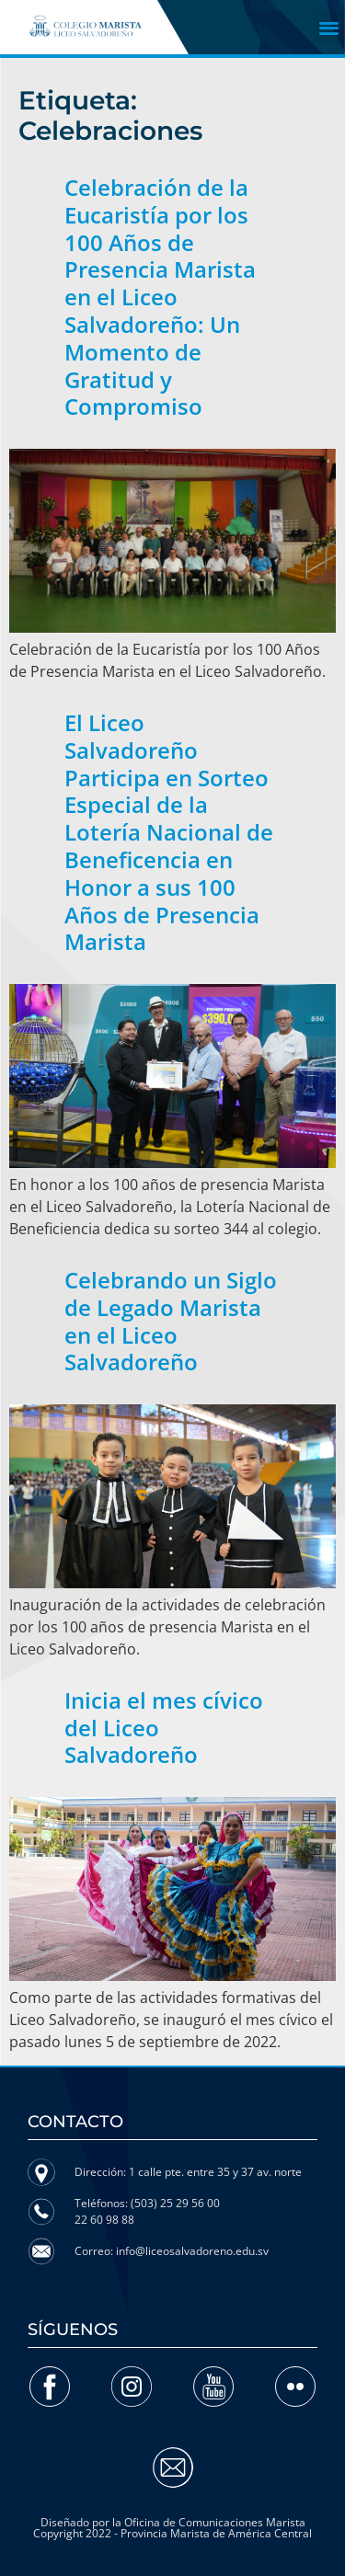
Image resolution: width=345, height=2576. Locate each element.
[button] (330, 27)
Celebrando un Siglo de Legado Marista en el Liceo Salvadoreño (170, 1321)
